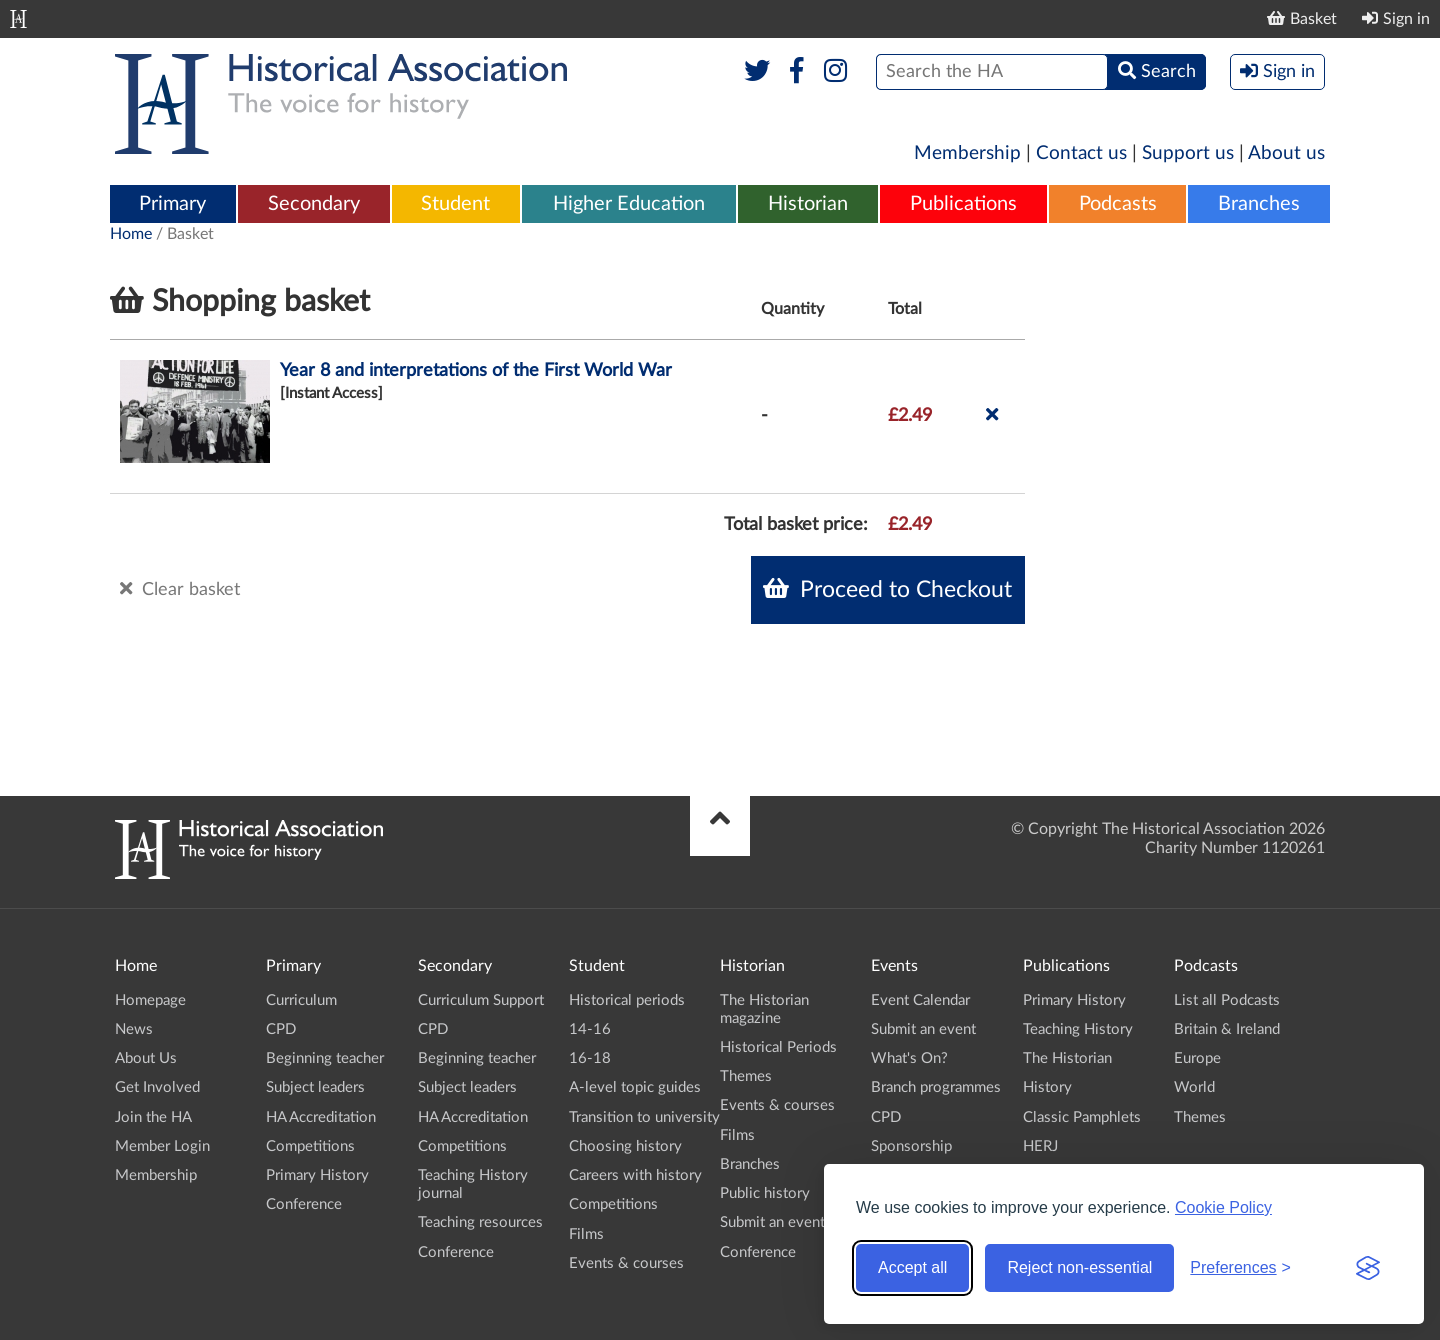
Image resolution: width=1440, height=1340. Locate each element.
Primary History (317, 1175)
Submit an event (772, 1222)
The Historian (1067, 1058)
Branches (1259, 204)
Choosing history (625, 1146)
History (1047, 1087)
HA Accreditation (321, 1117)
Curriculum (301, 1000)
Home (131, 234)
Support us (1188, 153)
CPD (281, 1029)
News (134, 1029)
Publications (963, 204)
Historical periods (627, 1000)
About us (1286, 153)
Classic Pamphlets (1082, 1117)
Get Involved (157, 1087)
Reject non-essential (1079, 1267)
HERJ (1040, 1146)
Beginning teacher (325, 1058)
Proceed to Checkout (887, 589)
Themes (746, 1076)
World (1194, 1087)
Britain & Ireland (1227, 1029)
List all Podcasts (1227, 1000)
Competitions (310, 1146)
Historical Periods (778, 1047)
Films (586, 1234)
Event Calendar (920, 1000)
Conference (304, 1204)
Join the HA (153, 1117)
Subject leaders (315, 1087)
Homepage (150, 1000)
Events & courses (626, 1263)
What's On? (909, 1058)
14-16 (590, 1029)
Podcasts (1118, 204)
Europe (1197, 1058)
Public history (765, 1193)
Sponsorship (911, 1146)
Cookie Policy (1223, 1207)
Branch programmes (936, 1087)
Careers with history (635, 1175)
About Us (146, 1058)
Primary (172, 204)
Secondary (314, 204)
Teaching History (1078, 1029)
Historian (808, 204)
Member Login (162, 1146)
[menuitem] (173, 205)
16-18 (590, 1058)
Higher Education (629, 204)
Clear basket (180, 589)
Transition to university (644, 1117)
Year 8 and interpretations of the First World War (476, 371)
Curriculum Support (481, 1000)
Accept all (912, 1267)
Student (455, 204)
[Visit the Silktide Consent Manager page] (1368, 1268)
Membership (967, 153)
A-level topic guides (635, 1087)
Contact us (1081, 153)
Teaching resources (480, 1222)
